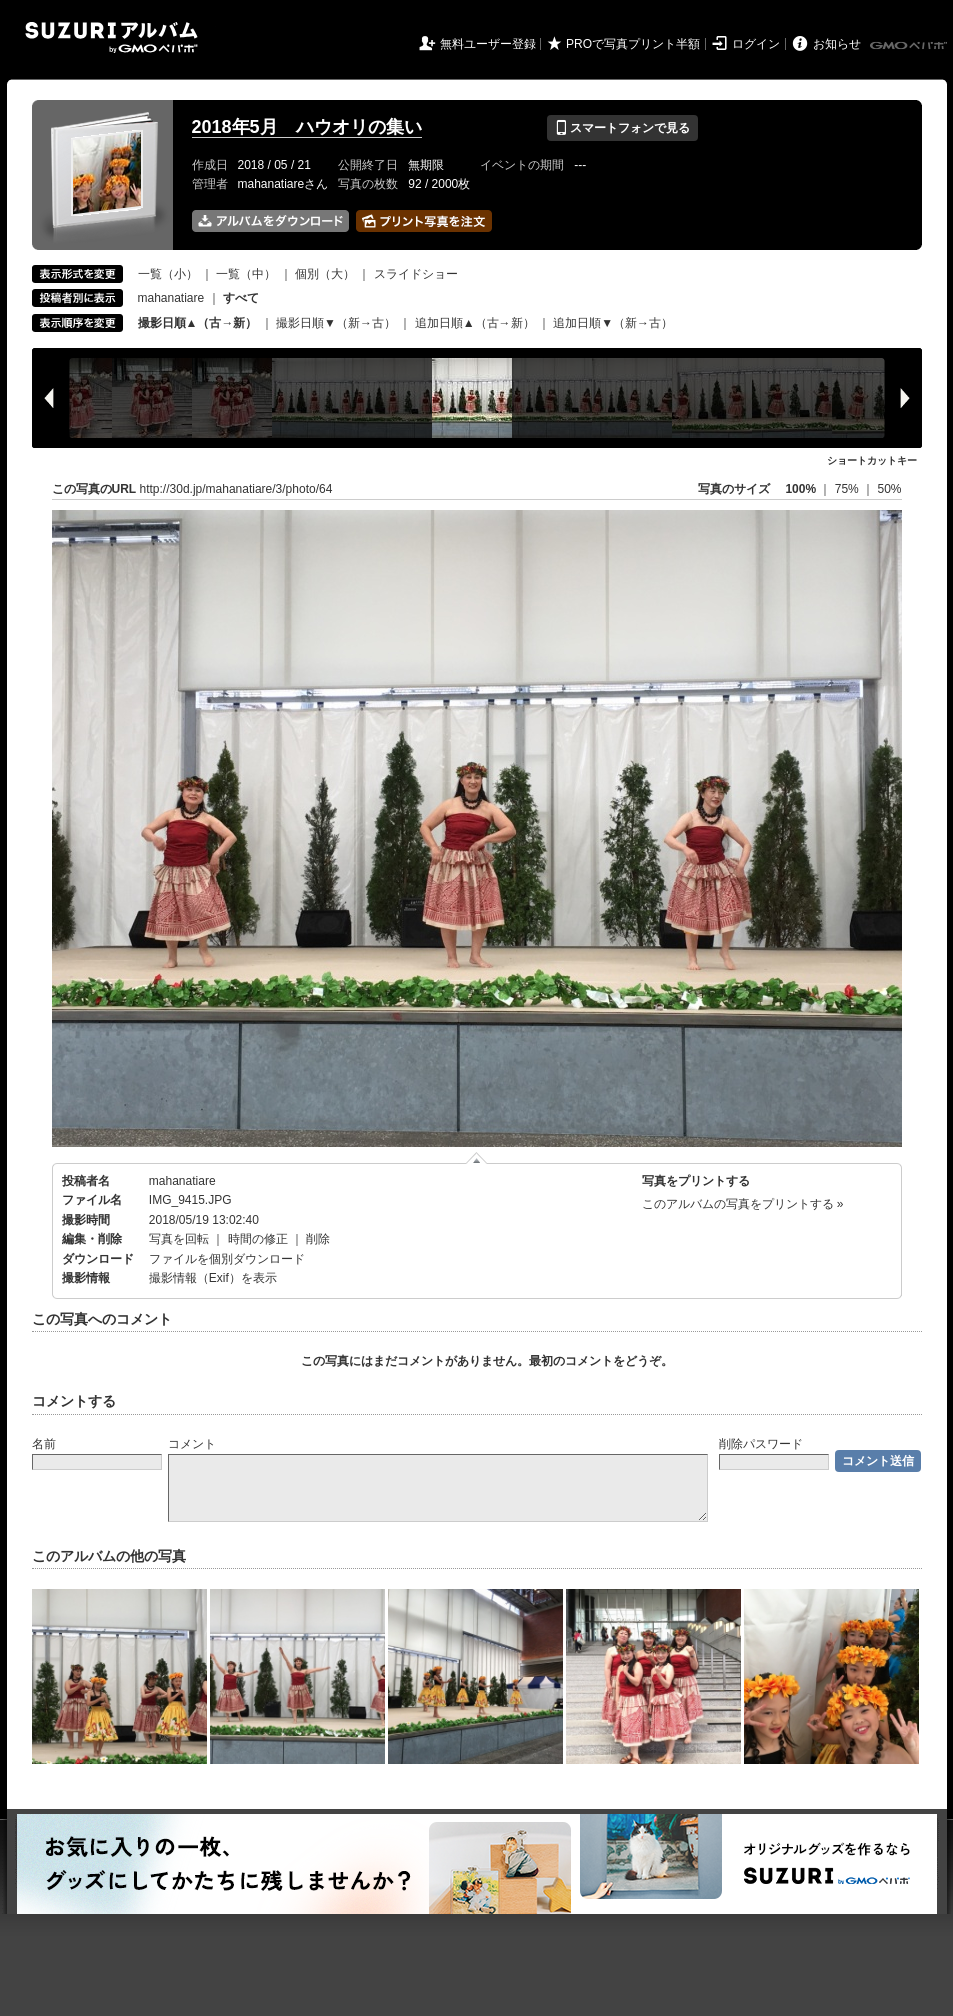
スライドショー (416, 274)
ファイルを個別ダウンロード (227, 1259)
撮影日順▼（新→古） (336, 323)
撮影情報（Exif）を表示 (213, 1278)
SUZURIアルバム (111, 37)
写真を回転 (179, 1239)
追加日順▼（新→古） (613, 323)
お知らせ (837, 44)
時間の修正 (258, 1239)
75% (848, 489)
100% (800, 489)
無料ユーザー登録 (488, 44)
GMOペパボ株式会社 (910, 46)
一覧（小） (168, 274)
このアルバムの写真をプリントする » (743, 1204)
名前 (44, 1444)
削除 (318, 1239)
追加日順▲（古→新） (475, 323)
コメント (192, 1444)
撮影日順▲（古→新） (198, 323)
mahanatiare (171, 298)
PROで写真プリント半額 (633, 44)
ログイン (756, 44)
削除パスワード (761, 1444)
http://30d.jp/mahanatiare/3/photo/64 (236, 489)
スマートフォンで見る (622, 128)
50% (889, 489)
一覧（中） (246, 274)
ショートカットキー (872, 460)
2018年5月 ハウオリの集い (307, 127)
